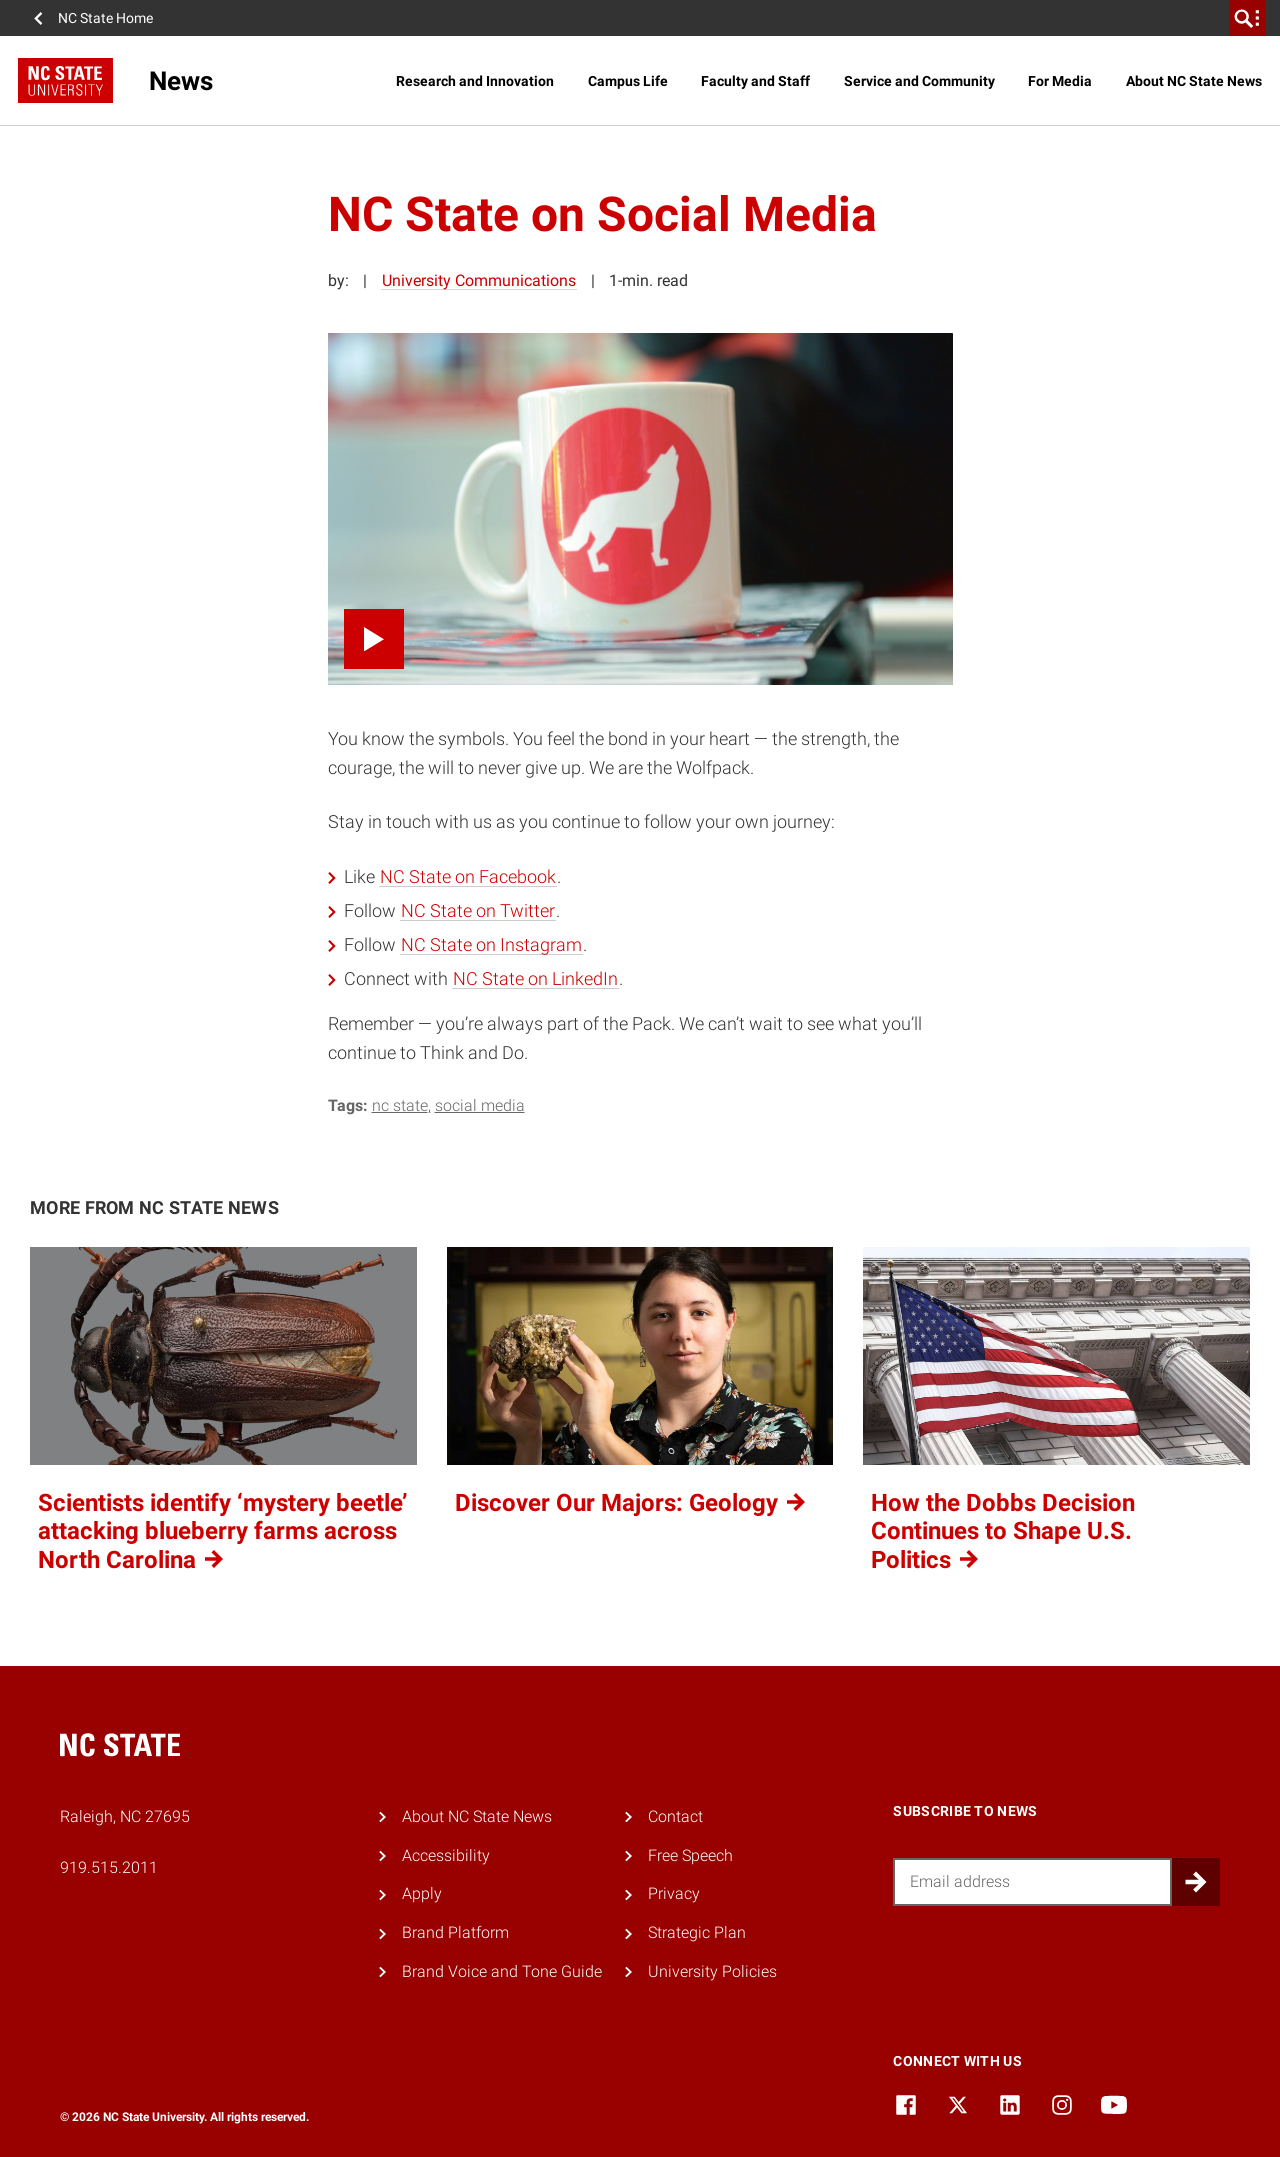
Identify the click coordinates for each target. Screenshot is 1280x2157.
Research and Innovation (475, 81)
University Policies (712, 1971)
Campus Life (628, 81)
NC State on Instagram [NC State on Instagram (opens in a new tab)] (491, 944)
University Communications (479, 280)
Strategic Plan (697, 1932)
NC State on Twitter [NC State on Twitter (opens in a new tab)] (478, 910)
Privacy (674, 1893)
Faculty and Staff (755, 81)
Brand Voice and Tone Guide (502, 1971)
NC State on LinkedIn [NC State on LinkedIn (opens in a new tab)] (535, 978)
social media (480, 1105)
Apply (422, 1893)
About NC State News (1194, 81)
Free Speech (690, 1855)
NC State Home (105, 18)
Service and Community (919, 81)
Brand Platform (455, 1932)
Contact (675, 1816)
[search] (1247, 18)
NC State (400, 1105)
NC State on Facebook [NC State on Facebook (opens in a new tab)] (468, 876)
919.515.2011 (109, 1867)
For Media (1060, 81)
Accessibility (446, 1855)
